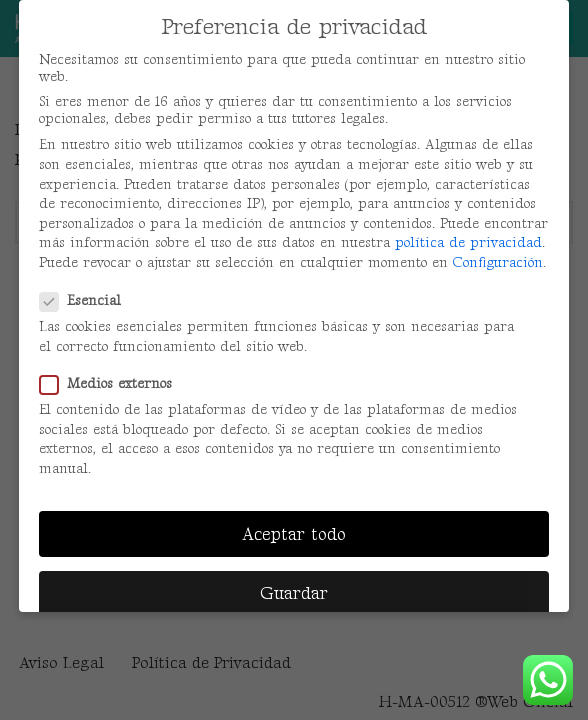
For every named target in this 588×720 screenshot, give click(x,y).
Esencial (86, 300)
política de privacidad (468, 242)
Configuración (498, 262)
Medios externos (112, 383)
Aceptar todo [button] (294, 534)
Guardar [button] (294, 593)
